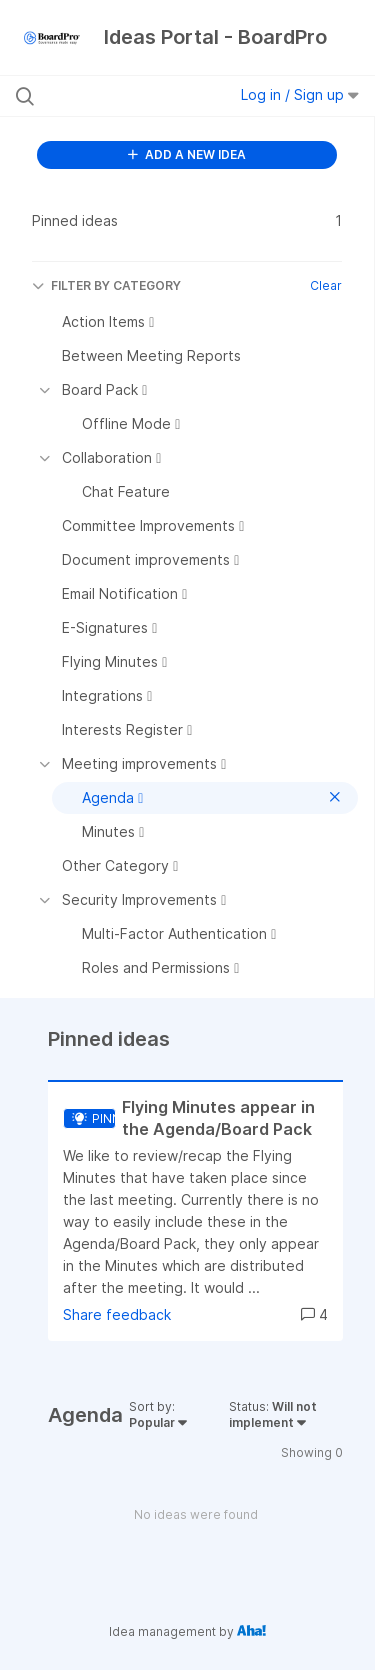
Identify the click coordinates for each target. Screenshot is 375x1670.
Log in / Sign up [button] (300, 94)
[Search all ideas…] (119, 96)
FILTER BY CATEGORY (106, 285)
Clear (326, 285)
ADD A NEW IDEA (187, 154)
